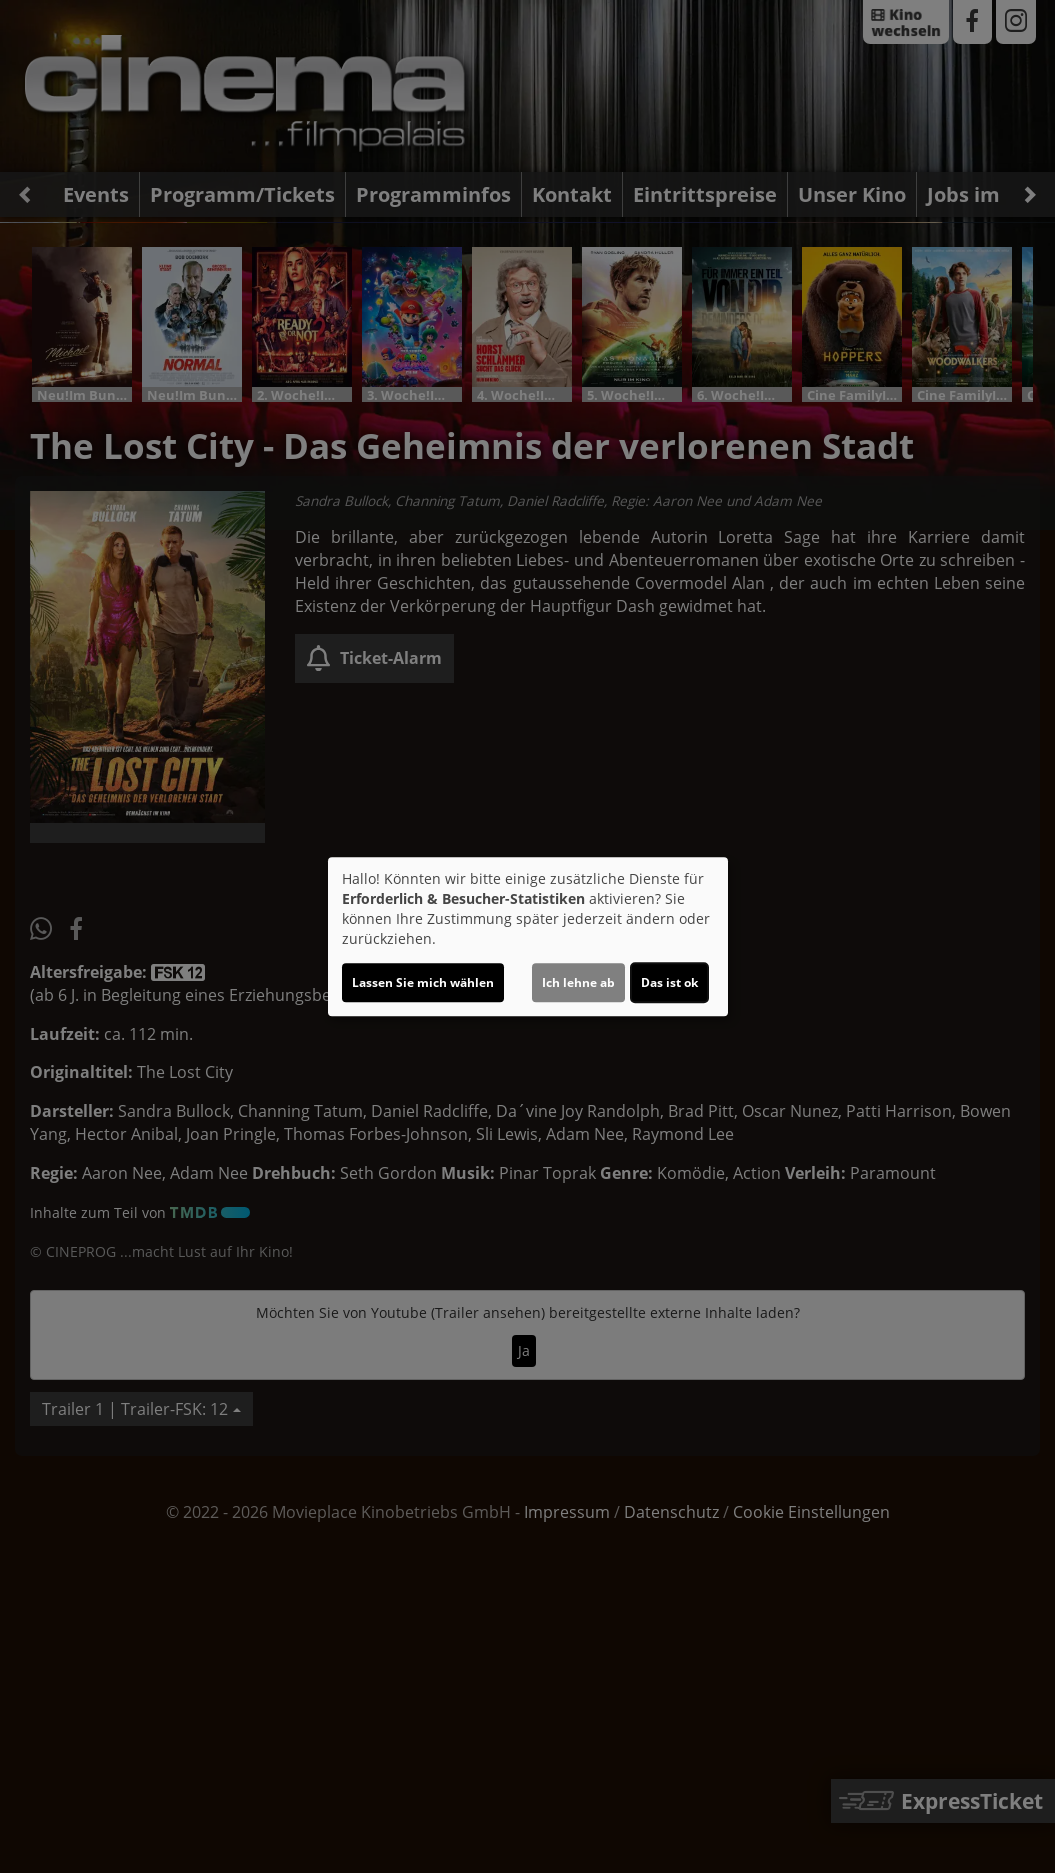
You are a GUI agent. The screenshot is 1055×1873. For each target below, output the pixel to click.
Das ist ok (669, 982)
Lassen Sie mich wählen (423, 982)
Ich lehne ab (578, 982)
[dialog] (528, 937)
